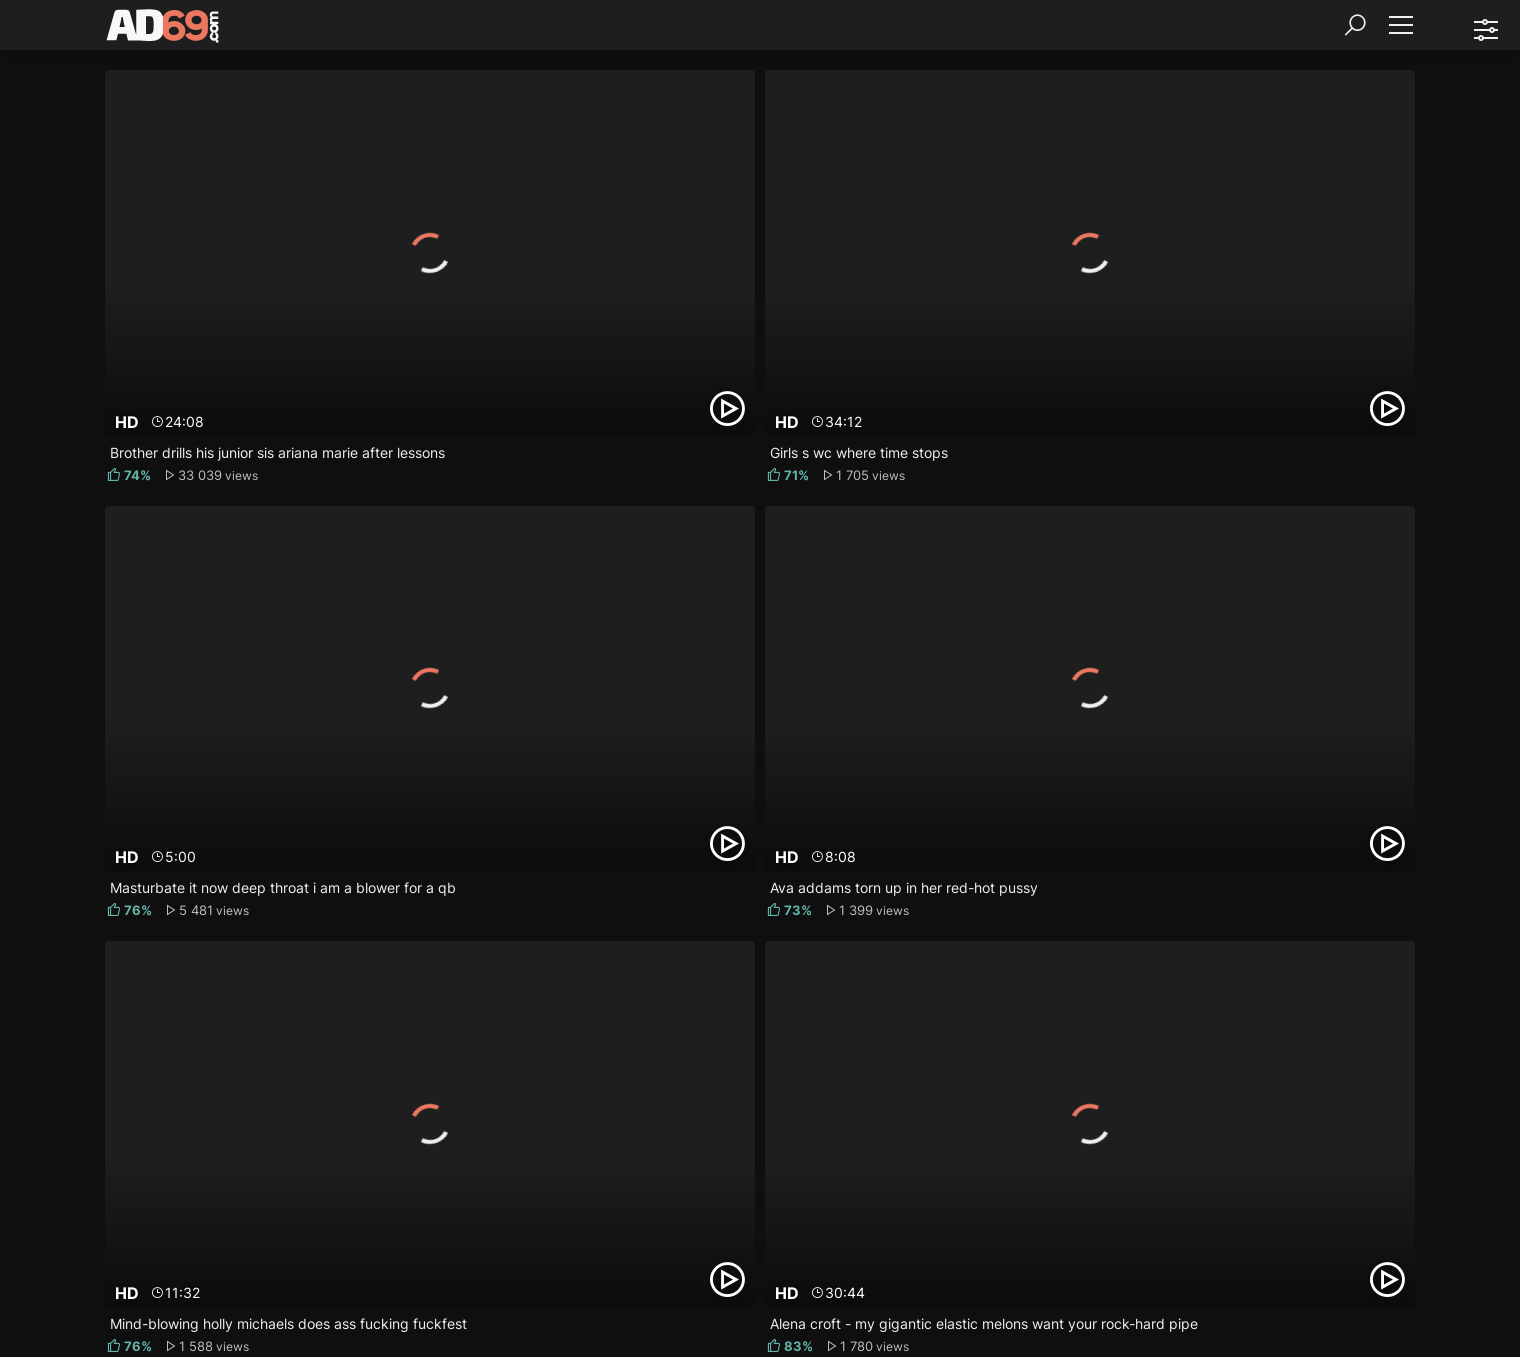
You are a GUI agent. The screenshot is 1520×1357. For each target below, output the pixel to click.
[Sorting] (1485, 30)
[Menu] (1400, 25)
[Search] (1355, 25)
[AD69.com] (163, 30)
